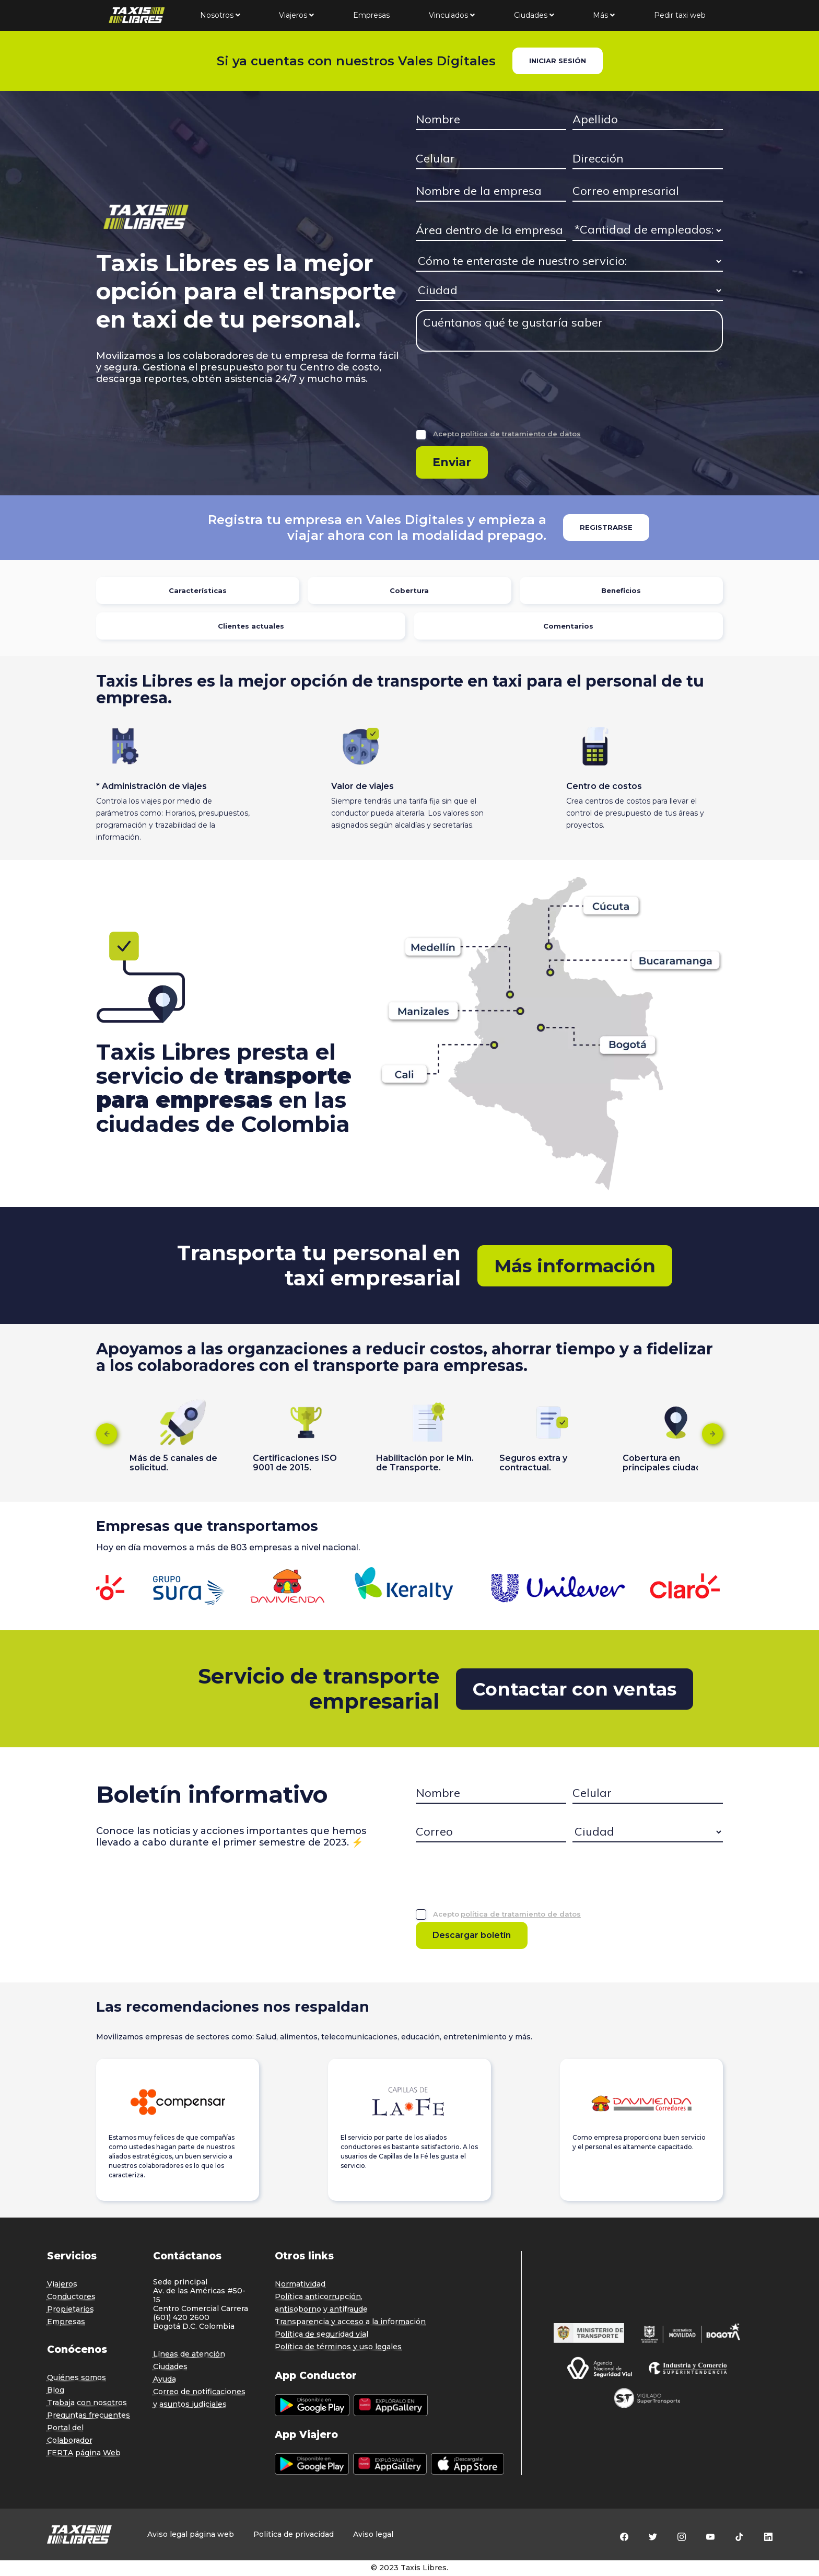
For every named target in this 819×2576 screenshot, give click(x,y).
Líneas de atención (189, 2354)
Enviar (451, 462)
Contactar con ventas (574, 1689)
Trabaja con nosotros (87, 2402)
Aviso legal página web (190, 2534)
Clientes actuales (251, 626)
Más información (575, 1266)
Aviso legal (373, 2534)
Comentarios (568, 626)
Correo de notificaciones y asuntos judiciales (199, 2398)
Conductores (71, 2296)
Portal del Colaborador (69, 2434)
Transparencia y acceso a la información (350, 2321)
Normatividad (300, 2284)
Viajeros (296, 15)
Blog (55, 2390)
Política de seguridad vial (321, 2334)
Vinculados (452, 15)
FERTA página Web (84, 2452)
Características (198, 590)
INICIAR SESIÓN (557, 60)
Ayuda (164, 2379)
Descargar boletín (471, 1935)
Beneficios (621, 590)
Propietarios (70, 2309)
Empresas (371, 15)
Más (604, 15)
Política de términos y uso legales (338, 2346)
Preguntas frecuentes (88, 2415)
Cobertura (409, 590)
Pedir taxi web (680, 15)
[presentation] (495, 398)
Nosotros (220, 15)
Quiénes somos (76, 2377)
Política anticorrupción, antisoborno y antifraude (321, 2303)
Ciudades (534, 15)
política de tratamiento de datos (521, 434)
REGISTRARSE (606, 527)
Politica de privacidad (293, 2534)
